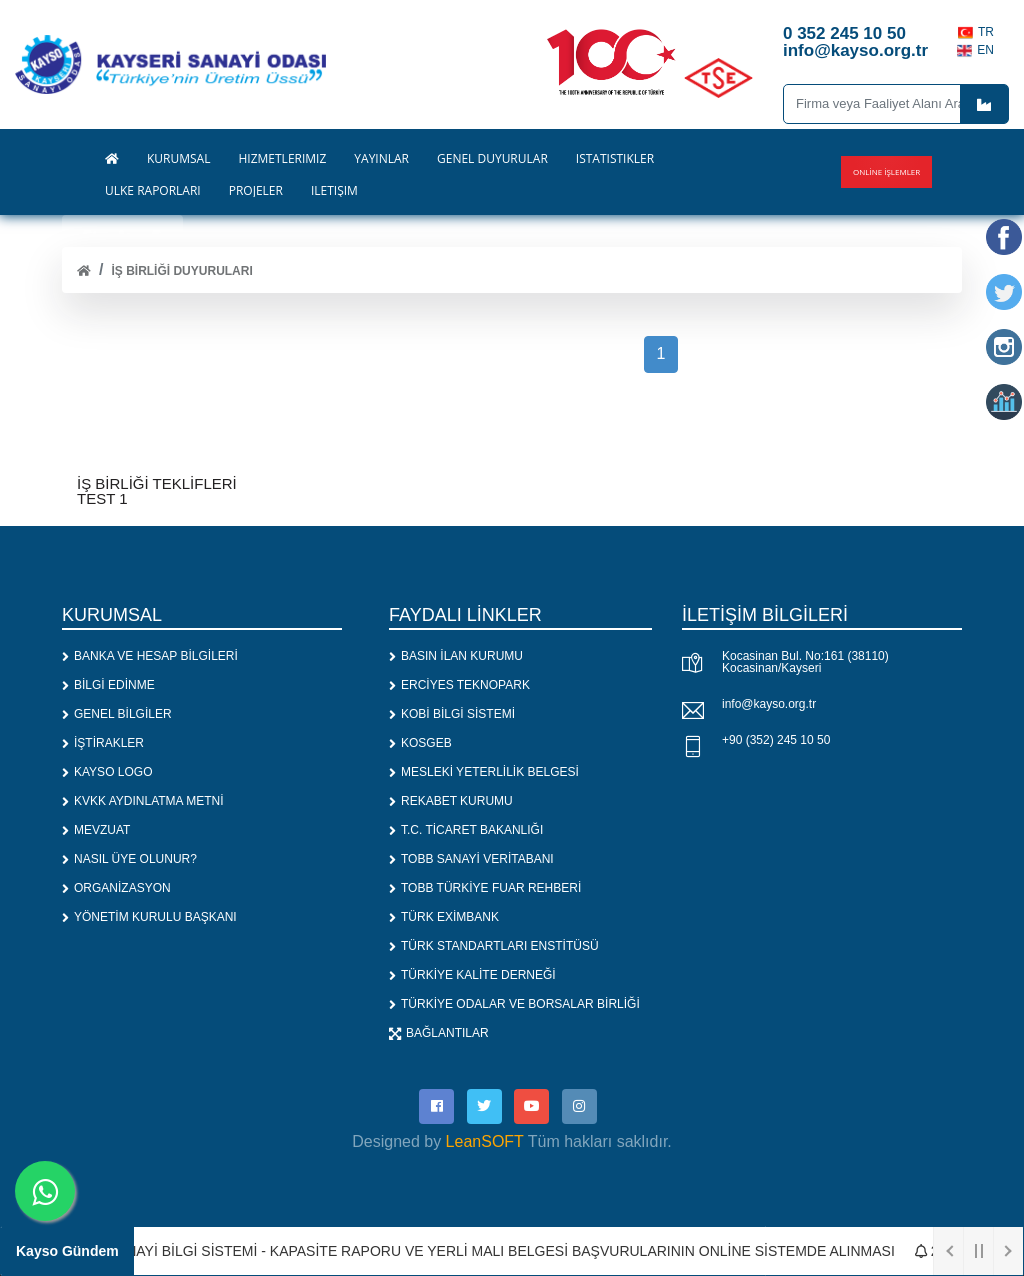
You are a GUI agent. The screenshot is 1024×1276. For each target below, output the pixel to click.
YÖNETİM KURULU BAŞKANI (149, 917)
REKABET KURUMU (451, 801)
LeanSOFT (485, 1141)
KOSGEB (420, 743)
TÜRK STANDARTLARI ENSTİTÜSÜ (494, 946)
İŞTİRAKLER (103, 743)
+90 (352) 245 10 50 (776, 740)
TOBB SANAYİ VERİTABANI (471, 859)
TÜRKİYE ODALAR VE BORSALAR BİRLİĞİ (514, 1004)
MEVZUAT (96, 830)
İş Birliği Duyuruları (181, 271)
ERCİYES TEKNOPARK (459, 685)
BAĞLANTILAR (439, 1033)
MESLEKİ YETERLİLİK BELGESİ (484, 772)
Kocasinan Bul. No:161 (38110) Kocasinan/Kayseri (805, 662)
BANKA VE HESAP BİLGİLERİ (150, 656)
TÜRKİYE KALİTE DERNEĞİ (472, 975)
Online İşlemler (886, 171)
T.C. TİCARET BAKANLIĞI (466, 830)
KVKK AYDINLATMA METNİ (143, 801)
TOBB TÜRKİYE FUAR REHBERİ (485, 888)
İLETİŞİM (334, 191)
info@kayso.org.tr (769, 704)
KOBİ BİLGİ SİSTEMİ (452, 714)
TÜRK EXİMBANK (444, 917)
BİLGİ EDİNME (108, 685)
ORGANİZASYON (116, 888)
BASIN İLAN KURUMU (456, 656)
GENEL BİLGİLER (117, 714)
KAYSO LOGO (107, 772)
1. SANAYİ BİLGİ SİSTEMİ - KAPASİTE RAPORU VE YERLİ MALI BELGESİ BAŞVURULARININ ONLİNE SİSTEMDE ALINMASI (493, 1251)
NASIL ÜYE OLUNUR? (129, 859)
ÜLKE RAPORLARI (153, 191)
